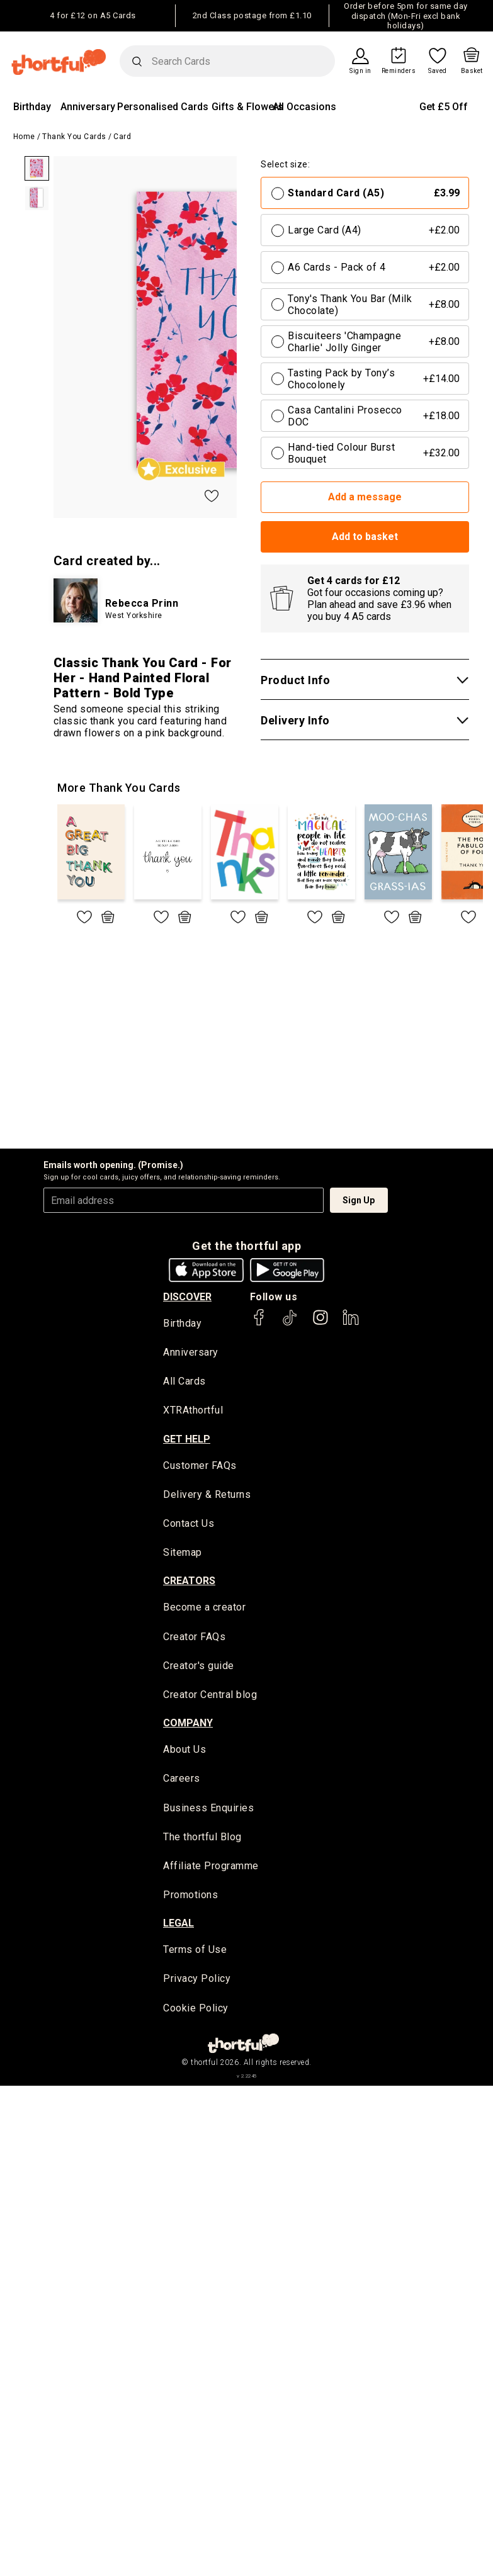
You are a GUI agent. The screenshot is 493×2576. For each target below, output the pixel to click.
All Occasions (304, 107)
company (188, 1723)
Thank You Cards (74, 136)
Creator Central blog (210, 1695)
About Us (184, 1749)
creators (189, 1581)
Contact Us (188, 1523)
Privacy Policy (196, 1978)
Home (24, 136)
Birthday (32, 107)
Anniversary (87, 107)
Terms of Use (195, 1949)
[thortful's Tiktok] (289, 1323)
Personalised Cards (162, 107)
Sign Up (359, 1200)
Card (122, 136)
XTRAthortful (193, 1410)
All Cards (184, 1381)
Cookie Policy (196, 2008)
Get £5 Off (443, 107)
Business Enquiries (208, 1808)
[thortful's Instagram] (320, 1323)
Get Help (186, 1439)
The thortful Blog (202, 1837)
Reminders (399, 71)
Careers (181, 1778)
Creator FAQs (194, 1637)
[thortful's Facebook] (259, 1323)
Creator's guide (198, 1666)
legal (178, 1923)
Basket (472, 71)
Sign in (360, 71)
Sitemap (182, 1552)
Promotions (190, 1895)
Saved (437, 71)
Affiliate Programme (211, 1866)
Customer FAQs (200, 1465)
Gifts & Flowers (247, 107)
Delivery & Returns (207, 1494)
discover (187, 1297)
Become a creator (204, 1607)
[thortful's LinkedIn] (350, 1323)
